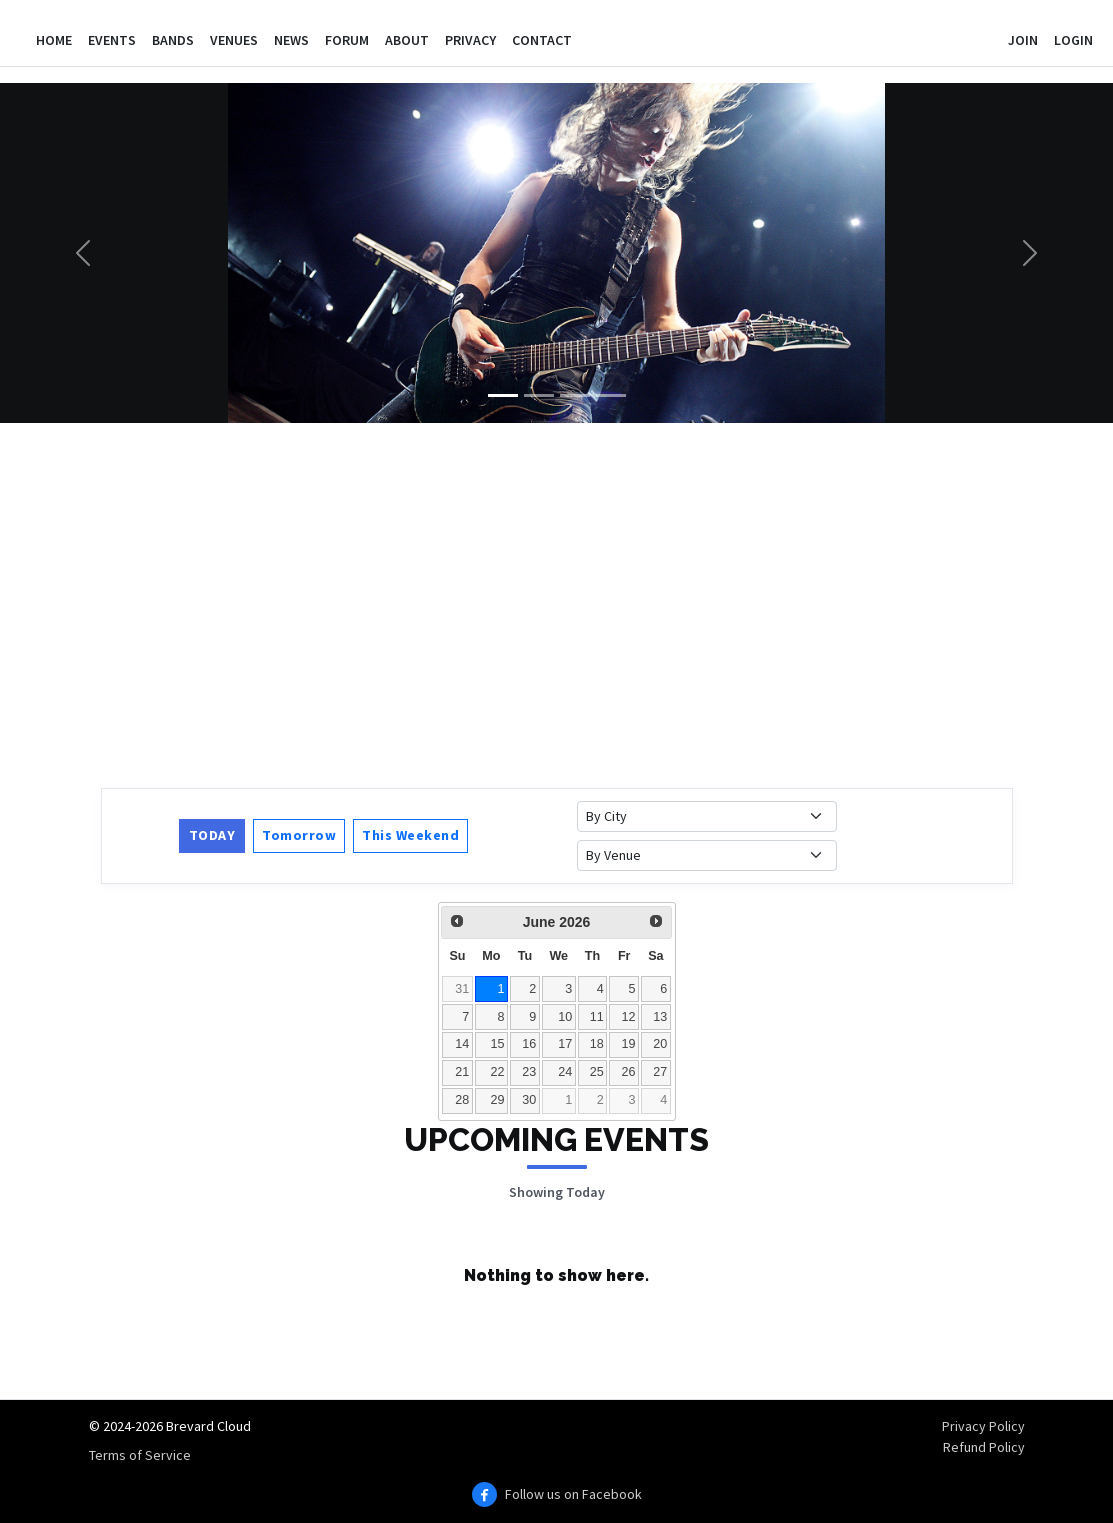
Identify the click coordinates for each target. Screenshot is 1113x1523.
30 (529, 1100)
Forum (347, 40)
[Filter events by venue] (707, 855)
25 (597, 1072)
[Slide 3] (575, 395)
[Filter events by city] (707, 816)
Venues (234, 40)
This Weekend (410, 835)
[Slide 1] (503, 395)
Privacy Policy (983, 1426)
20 (660, 1044)
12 (628, 1017)
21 (462, 1072)
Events (112, 40)
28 (462, 1100)
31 (462, 989)
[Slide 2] (539, 395)
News (291, 40)
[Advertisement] (557, 603)
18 (597, 1044)
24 (565, 1072)
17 (565, 1044)
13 (660, 1017)
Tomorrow (299, 835)
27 (660, 1072)
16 (529, 1044)
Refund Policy (984, 1447)
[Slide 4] (611, 395)
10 (565, 1017)
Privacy (470, 40)
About (407, 40)
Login (1073, 40)
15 (498, 1044)
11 (597, 1017)
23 (529, 1072)
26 (628, 1072)
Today (212, 835)
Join (1023, 40)
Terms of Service (140, 1455)
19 (628, 1044)
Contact (542, 40)
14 (462, 1044)
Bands (173, 40)
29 (498, 1100)
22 (498, 1072)
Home (54, 40)
